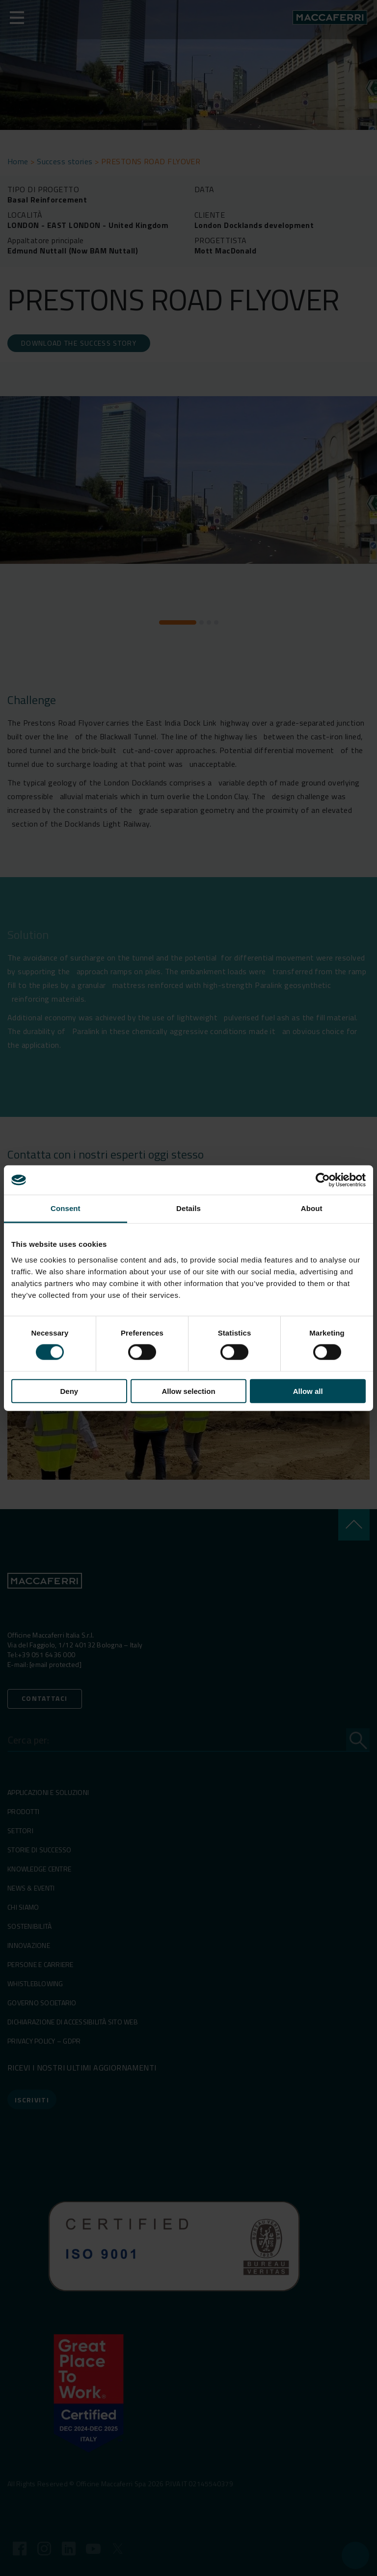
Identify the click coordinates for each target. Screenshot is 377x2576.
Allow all (308, 1391)
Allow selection (188, 1391)
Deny (69, 1391)
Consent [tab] (66, 1208)
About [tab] (312, 1208)
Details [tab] (188, 1208)
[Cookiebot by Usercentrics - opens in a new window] (323, 1180)
